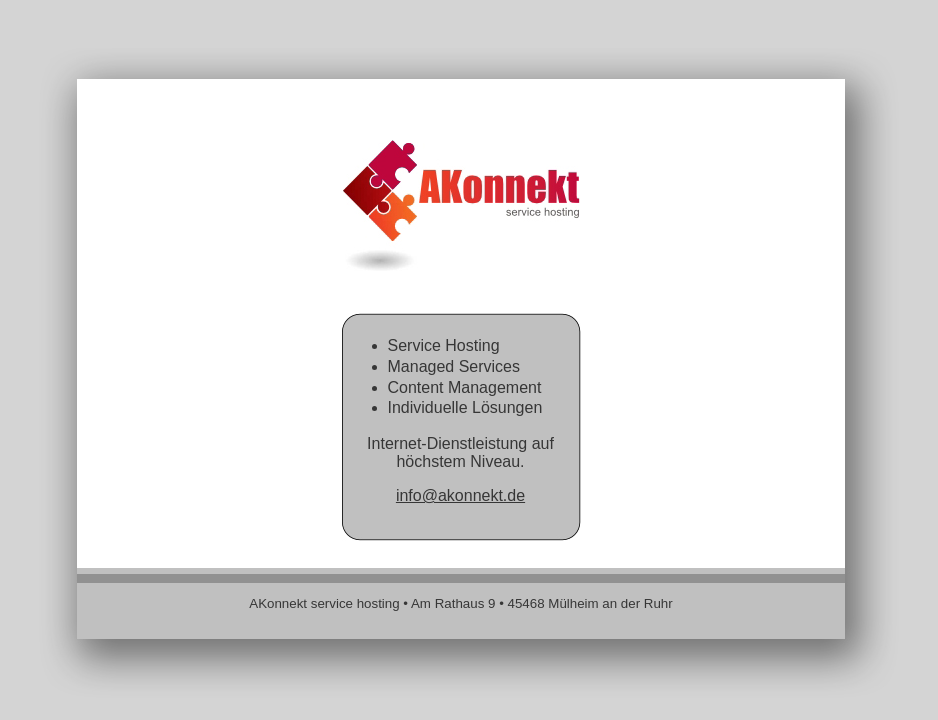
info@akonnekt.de (460, 495)
